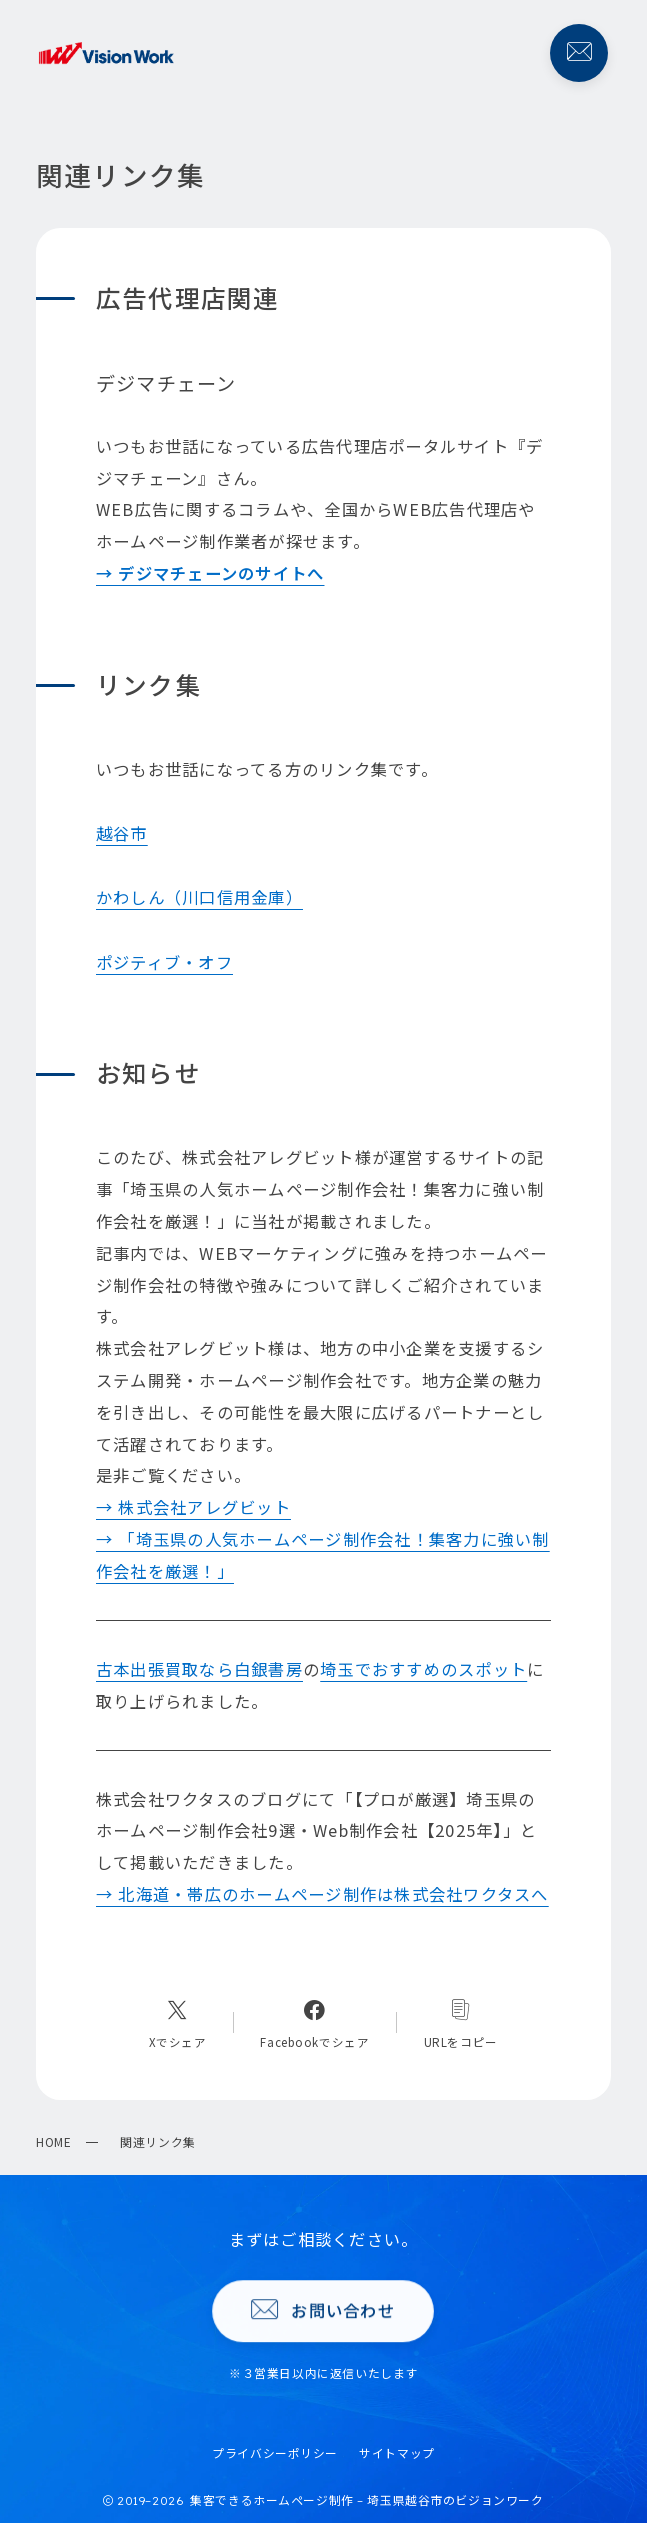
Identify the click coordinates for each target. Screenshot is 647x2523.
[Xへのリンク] (177, 2023)
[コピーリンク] (461, 2023)
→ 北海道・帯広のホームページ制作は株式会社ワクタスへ (322, 1894)
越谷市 (122, 833)
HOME (53, 2141)
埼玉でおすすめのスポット (423, 1669)
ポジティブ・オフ (164, 962)
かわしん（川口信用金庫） (199, 897)
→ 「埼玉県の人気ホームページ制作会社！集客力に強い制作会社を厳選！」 (323, 1555)
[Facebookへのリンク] (314, 2023)
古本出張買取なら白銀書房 (199, 1669)
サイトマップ (396, 2452)
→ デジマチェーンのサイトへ (210, 573)
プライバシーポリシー (275, 2452)
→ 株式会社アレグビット (193, 1507)
